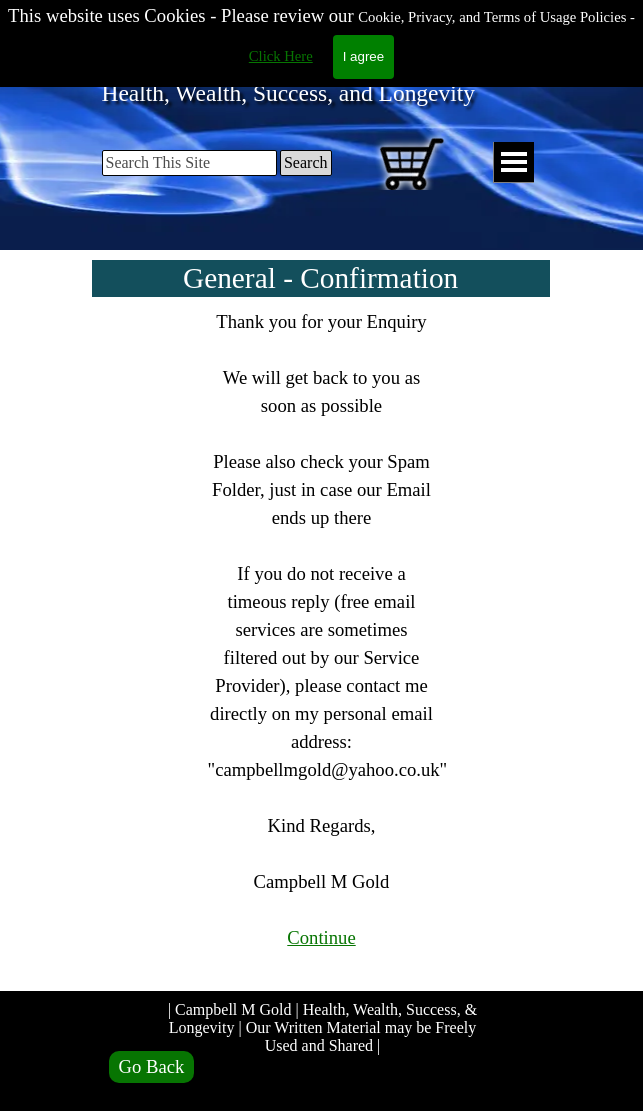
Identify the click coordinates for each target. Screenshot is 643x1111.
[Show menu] (513, 162)
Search (306, 162)
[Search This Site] (189, 163)
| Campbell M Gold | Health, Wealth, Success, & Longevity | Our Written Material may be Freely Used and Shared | (324, 1027)
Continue (321, 937)
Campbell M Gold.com (300, 44)
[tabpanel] (322, 644)
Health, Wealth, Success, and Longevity (289, 93)
